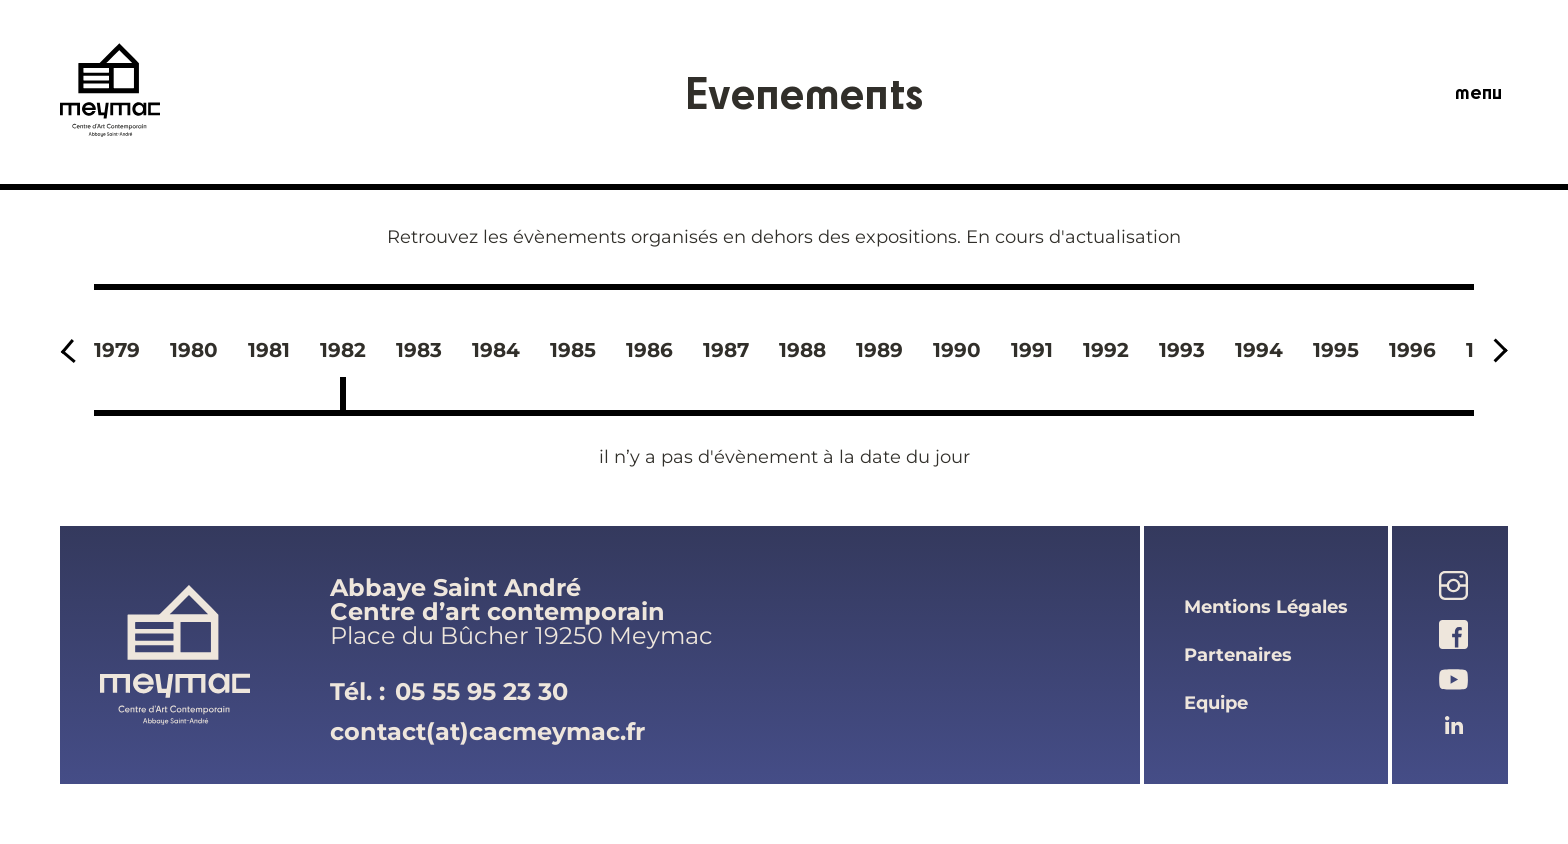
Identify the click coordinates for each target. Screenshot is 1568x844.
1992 (1106, 350)
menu (1478, 92)
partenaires (1238, 655)
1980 (194, 350)
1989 (879, 350)
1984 (496, 350)
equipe (1216, 703)
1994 (1259, 350)
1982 (343, 350)
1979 (117, 350)
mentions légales (1266, 607)
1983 (419, 350)
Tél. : (449, 692)
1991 (1032, 350)
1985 (573, 350)
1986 (649, 350)
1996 (1412, 350)
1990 (957, 350)
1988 (802, 350)
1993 (1182, 350)
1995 (1336, 350)
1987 (726, 350)
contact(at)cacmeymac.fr (487, 731)
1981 (269, 350)
